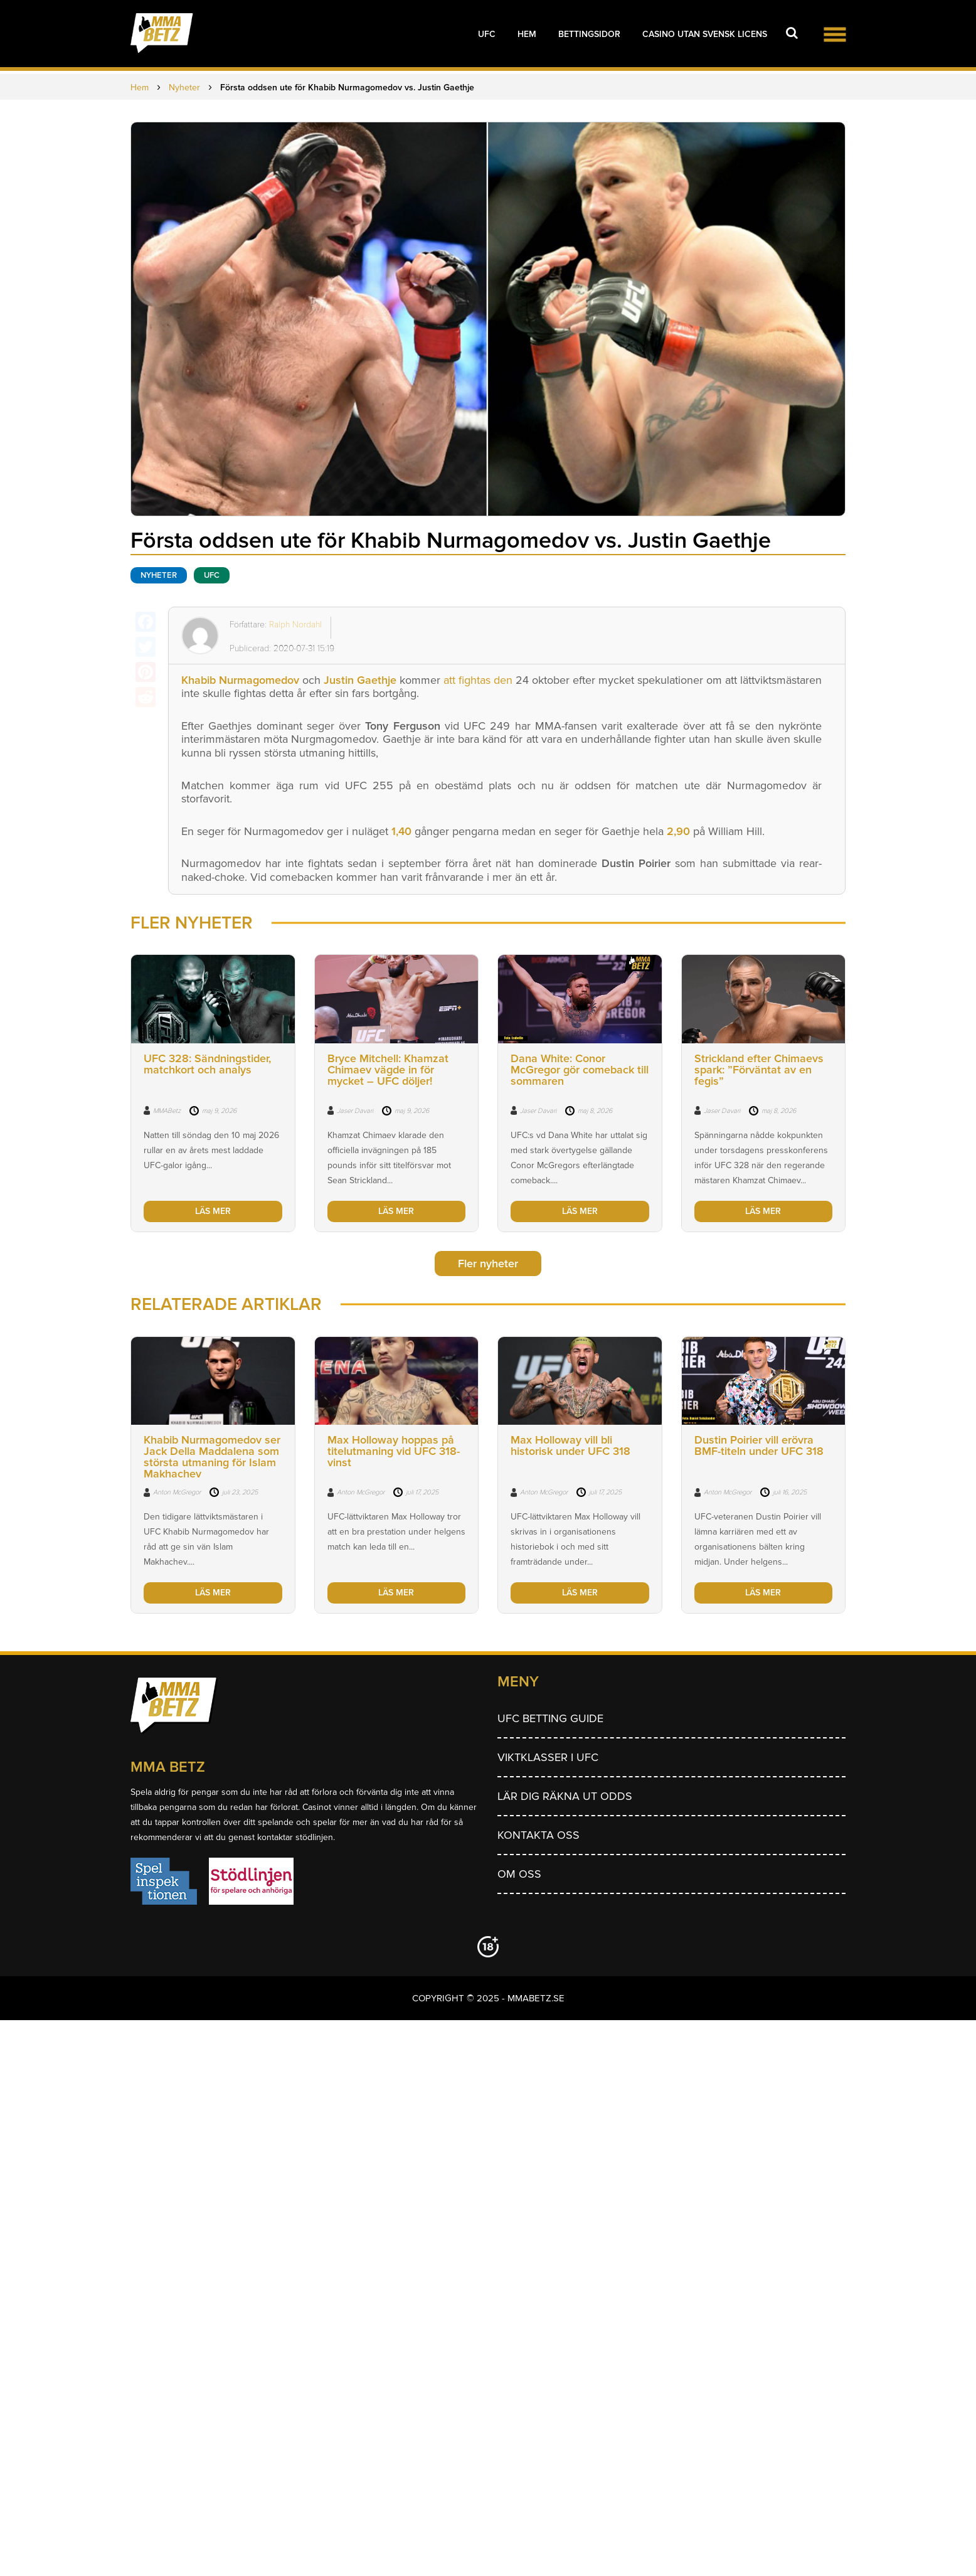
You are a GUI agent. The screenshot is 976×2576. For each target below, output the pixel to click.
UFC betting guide (550, 1718)
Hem (526, 34)
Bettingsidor (589, 34)
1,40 (401, 831)
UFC (487, 34)
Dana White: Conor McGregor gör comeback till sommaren (580, 1070)
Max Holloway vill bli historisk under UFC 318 (570, 1445)
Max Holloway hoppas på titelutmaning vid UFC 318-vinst (393, 1451)
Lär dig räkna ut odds (564, 1796)
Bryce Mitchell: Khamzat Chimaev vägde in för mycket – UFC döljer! (387, 1070)
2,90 (678, 831)
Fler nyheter (488, 1263)
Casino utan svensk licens (704, 34)
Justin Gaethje (360, 680)
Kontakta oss (538, 1835)
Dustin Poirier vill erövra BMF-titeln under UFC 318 (759, 1445)
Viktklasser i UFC (547, 1757)
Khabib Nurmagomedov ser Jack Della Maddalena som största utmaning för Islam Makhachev (212, 1456)
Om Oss (519, 1874)
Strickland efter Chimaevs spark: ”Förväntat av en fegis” (759, 1070)
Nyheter (159, 575)
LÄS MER (213, 1211)
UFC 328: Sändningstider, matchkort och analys (207, 1064)
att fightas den (476, 680)
